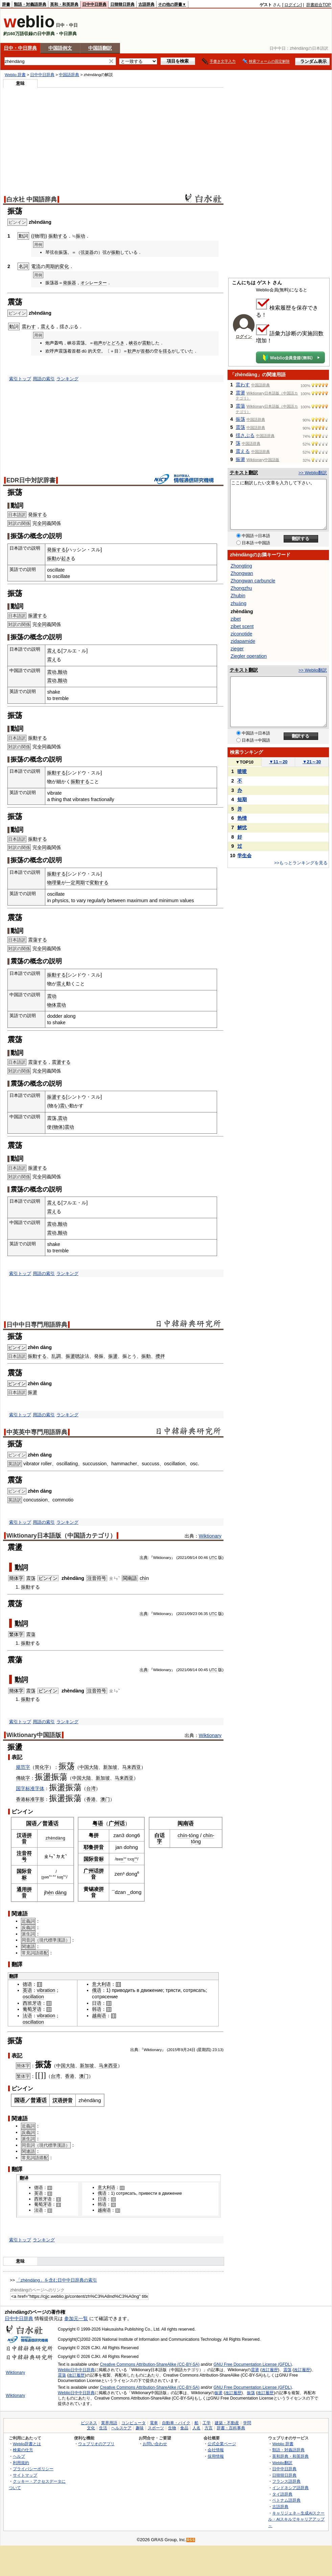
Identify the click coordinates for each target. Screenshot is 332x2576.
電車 (154, 2423)
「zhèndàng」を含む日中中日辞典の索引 (56, 2280)
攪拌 (160, 1356)
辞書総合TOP (318, 4)
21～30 (312, 761)
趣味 (140, 2428)
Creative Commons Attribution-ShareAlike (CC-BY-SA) (149, 2364)
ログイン (292, 4)
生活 (103, 2428)
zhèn (50, 1838)
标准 (30, 1799)
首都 (145, 351)
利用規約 (21, 2462)
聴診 (80, 1356)
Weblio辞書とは (27, 2443)
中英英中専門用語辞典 (36, 1432)
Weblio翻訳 (282, 2462)
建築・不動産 (227, 2423)
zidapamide (243, 641)
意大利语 (101, 1984)
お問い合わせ (155, 2443)
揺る (167, 351)
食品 (184, 2428)
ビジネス (89, 2423)
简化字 (42, 1767)
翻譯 (13, 1976)
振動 (115, 252)
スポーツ (156, 2428)
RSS (191, 2540)
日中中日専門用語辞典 (36, 1324)
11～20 (278, 761)
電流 (36, 266)
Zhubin (238, 595)
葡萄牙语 (32, 2009)
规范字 (23, 1767)
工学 (207, 2423)
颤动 (62, 672)
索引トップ (20, 378)
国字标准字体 (30, 1788)
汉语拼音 (24, 1838)
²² (135, 1858)
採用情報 (216, 2456)
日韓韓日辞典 (122, 4)
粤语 (97, 1823)
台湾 (91, 1788)
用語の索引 (44, 378)
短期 (242, 799)
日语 (96, 2003)
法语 (27, 2015)
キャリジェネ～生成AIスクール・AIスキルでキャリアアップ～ (296, 2519)
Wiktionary (210, 1536)
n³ (122, 1858)
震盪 (240, 392)
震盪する (61, 1062)
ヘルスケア (121, 2428)
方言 (209, 2428)
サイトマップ (25, 2475)
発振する (37, 514)
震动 (51, 672)
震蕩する (37, 939)
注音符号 (96, 1578)
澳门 (105, 1799)
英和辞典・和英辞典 (290, 2456)
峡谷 (133, 342)
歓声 (131, 351)
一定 (70, 882)
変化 (64, 266)
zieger (237, 648)
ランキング (67, 378)
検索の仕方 (23, 2450)
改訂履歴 (270, 2369)
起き (66, 558)
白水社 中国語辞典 (31, 199)
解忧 (242, 827)
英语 (27, 1990)
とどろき (115, 342)
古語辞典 (146, 4)
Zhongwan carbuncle (253, 580)
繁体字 (16, 1634)
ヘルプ (19, 2456)
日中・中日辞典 (20, 48)
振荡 (66, 1766)
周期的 (52, 266)
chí (180, 1835)
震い (64, 1105)
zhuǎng (238, 603)
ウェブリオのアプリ (96, 2443)
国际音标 (24, 1874)
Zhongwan (242, 573)
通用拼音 (24, 1892)
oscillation (33, 1996)
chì (143, 1578)
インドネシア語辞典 (290, 2487)
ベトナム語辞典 (286, 2500)
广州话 (117, 1823)
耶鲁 (89, 1847)
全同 (42, 523)
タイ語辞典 (282, 2494)
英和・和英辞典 (64, 4)
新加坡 (110, 1767)
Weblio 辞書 (15, 75)
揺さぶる (245, 435)
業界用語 (109, 2423)
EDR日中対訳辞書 (30, 480)
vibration (46, 1990)
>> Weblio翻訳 (313, 472)
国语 (31, 1823)
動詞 (21, 1567)
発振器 (69, 282)
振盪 (70, 1356)
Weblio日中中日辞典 (76, 2369)
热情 (242, 818)
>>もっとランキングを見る (301, 862)
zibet (236, 619)
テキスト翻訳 (244, 472)
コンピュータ (133, 2423)
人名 (196, 2428)
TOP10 (244, 762)
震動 (146, 342)
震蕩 (30, 1634)
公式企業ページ (222, 2443)
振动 (80, 236)
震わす (29, 326)
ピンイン (17, 1347)
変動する (99, 882)
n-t (187, 1835)
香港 (20, 1799)
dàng (60, 1838)
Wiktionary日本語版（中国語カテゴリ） (61, 1535)
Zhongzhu (241, 588)
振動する (57, 236)
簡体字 (16, 1578)
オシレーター (93, 282)
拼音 (99, 1847)
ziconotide (241, 633)
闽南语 (185, 1823)
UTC (213, 1558)
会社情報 (216, 2450)
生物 (172, 2428)
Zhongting (241, 566)
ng (196, 1835)
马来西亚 (131, 1767)
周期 (80, 882)
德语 (27, 1984)
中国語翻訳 (100, 48)
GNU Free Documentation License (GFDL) (253, 2364)
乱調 (56, 1356)
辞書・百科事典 (231, 2428)
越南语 (99, 2015)
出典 (144, 1558)
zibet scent (242, 626)
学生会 (244, 855)
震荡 (30, 1578)
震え (45, 326)
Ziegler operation (249, 656)
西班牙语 (32, 2003)
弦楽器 (87, 252)
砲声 (98, 342)
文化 (91, 2428)
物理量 (54, 882)
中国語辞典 (69, 75)
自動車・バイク (176, 2423)
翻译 (24, 2178)
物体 (51, 1005)
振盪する (37, 615)
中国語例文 (60, 48)
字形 (39, 1799)
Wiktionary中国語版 (33, 1735)
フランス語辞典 (286, 2481)
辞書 (6, 4)
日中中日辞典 (94, 4)
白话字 (160, 1838)
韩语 (96, 2009)
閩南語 (130, 1578)
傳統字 (23, 1778)
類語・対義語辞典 (30, 4)
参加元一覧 (76, 2318)
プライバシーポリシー (33, 2468)
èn (51, 1892)
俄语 (96, 1990)
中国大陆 (88, 1767)
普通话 (50, 1823)
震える (243, 451)
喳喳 (242, 771)
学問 (247, 2423)
